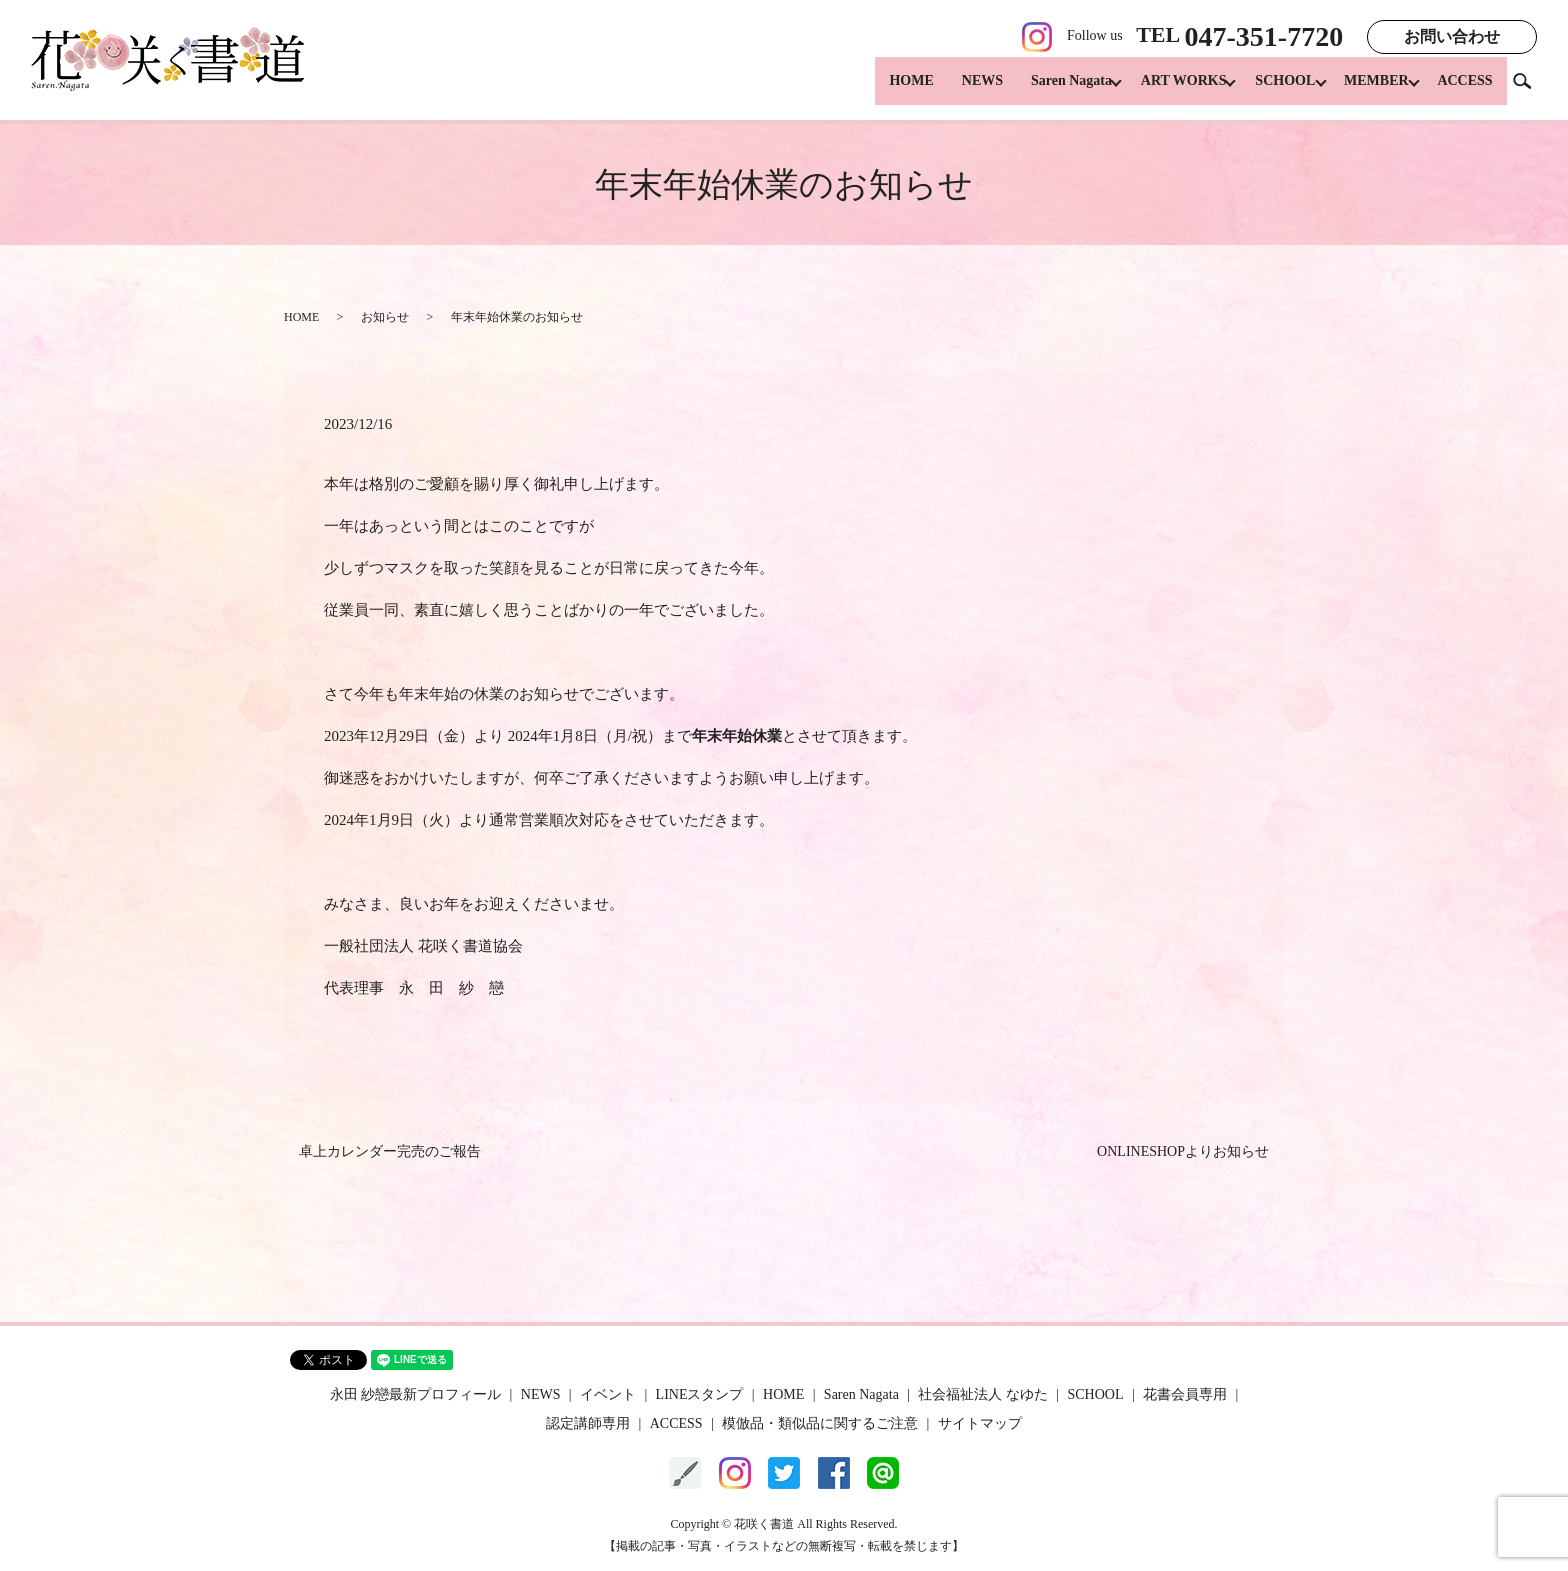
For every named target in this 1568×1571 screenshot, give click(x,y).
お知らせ (385, 317)
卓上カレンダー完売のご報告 (390, 1151)
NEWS (957, 90)
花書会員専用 (1185, 1394)
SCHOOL (1273, 90)
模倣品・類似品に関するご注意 (820, 1423)
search (1530, 89)
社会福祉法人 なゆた (983, 1394)
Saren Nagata (1046, 90)
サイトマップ (980, 1423)
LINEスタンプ (700, 1394)
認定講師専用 (588, 1423)
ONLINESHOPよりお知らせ (1183, 1151)
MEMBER (1370, 90)
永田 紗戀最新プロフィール (416, 1394)
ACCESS (1464, 90)
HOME (887, 90)
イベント (608, 1394)
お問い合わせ (1452, 36)
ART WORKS (1165, 90)
